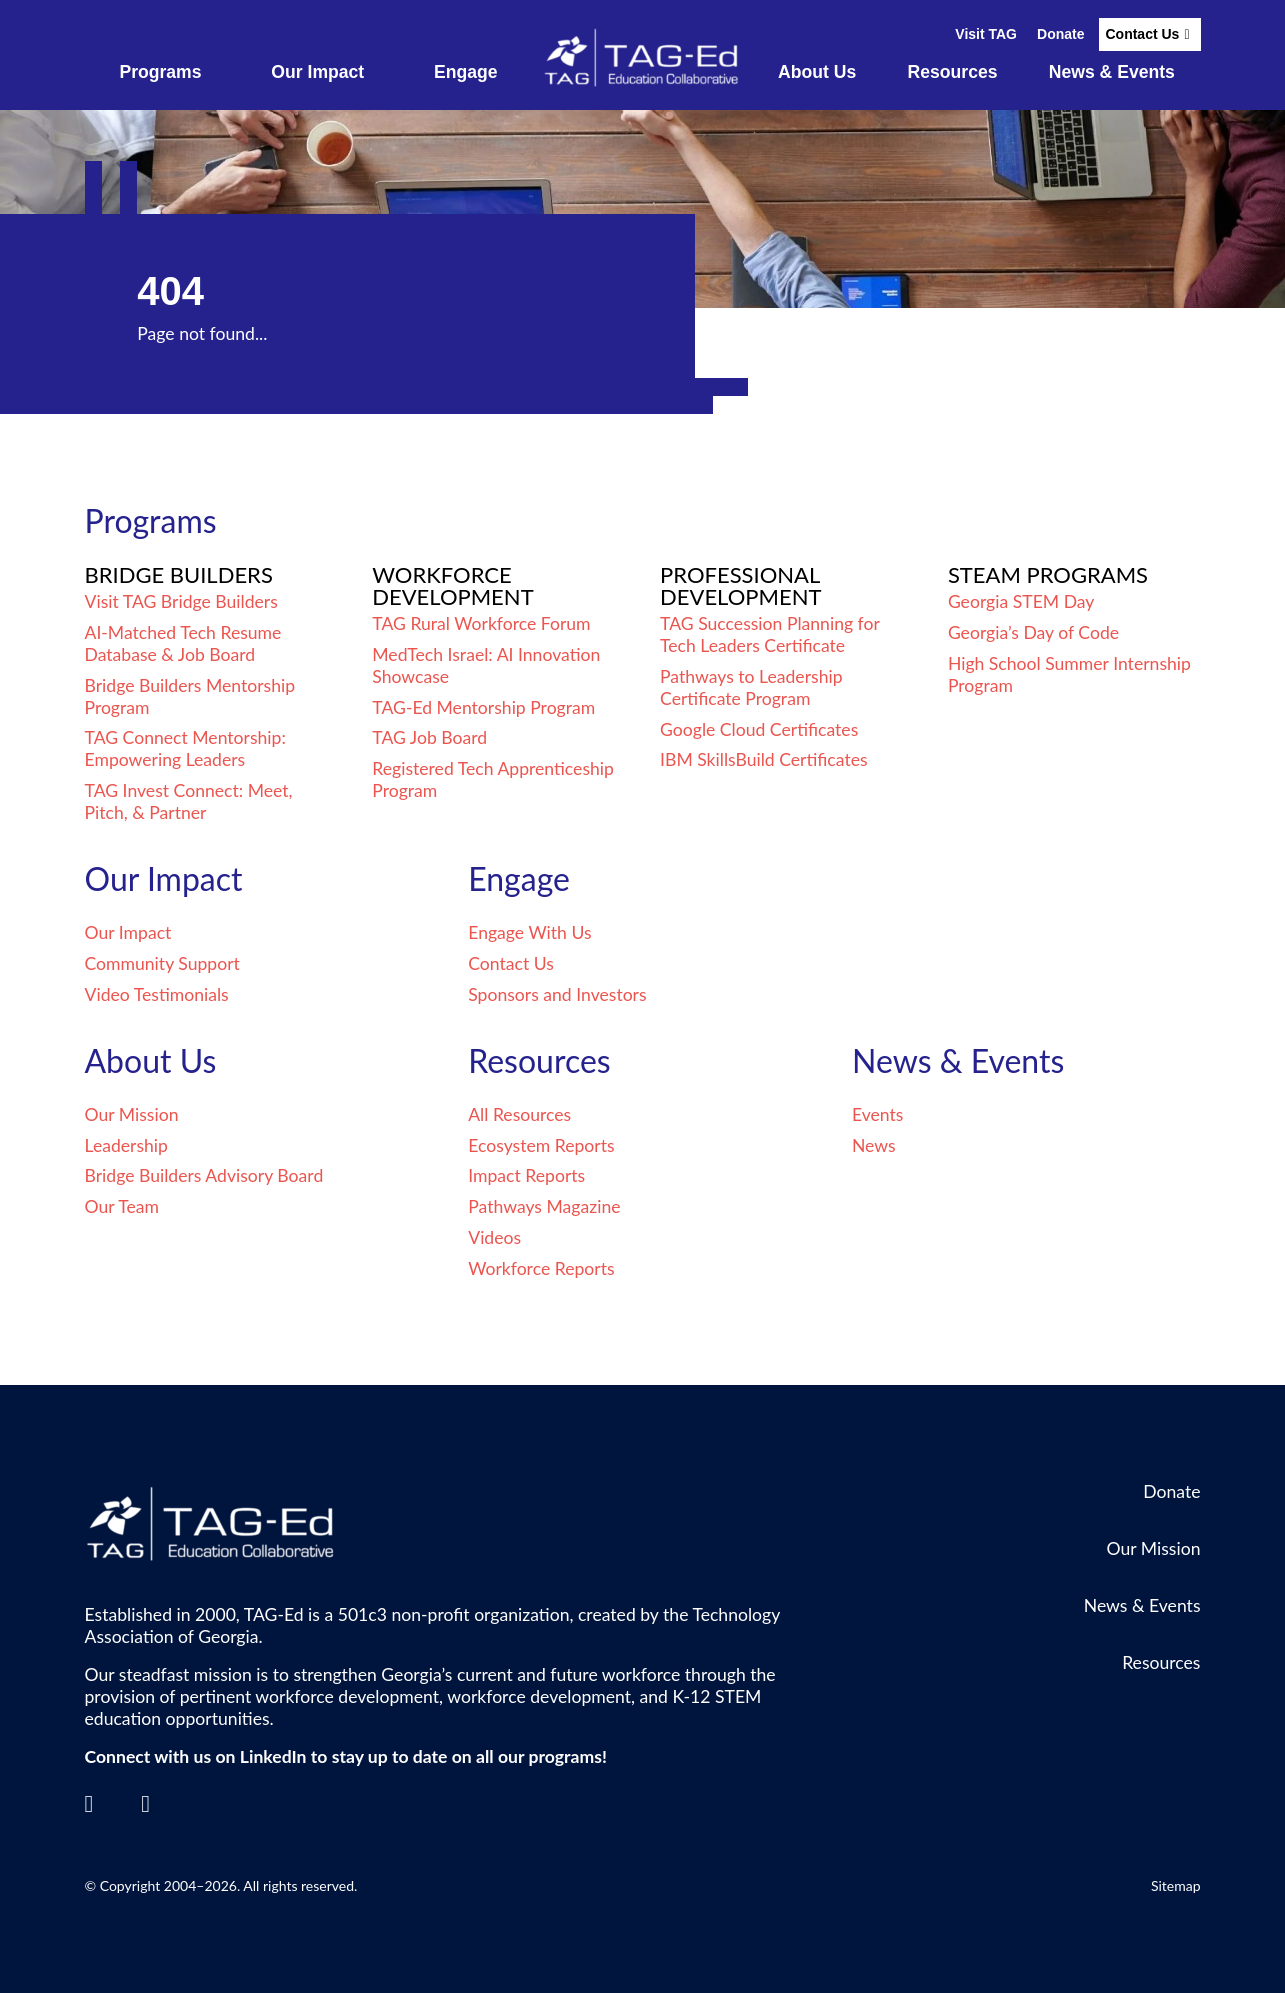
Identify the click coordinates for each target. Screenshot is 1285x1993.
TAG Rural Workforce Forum (481, 623)
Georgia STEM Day (1021, 601)
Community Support (162, 963)
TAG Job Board (429, 737)
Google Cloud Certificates (759, 729)
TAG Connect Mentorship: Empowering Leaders (185, 748)
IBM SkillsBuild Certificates (763, 759)
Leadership (126, 1145)
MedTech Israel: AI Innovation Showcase (486, 665)
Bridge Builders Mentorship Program (190, 696)
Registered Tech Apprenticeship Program (493, 779)
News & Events (1112, 72)
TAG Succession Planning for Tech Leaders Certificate (769, 634)
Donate (1060, 34)
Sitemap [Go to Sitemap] (1176, 1885)
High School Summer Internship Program (1069, 674)
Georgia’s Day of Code (1033, 632)
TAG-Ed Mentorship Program (483, 707)
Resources (953, 72)
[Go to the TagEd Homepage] (643, 58)
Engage (466, 72)
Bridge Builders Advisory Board (204, 1175)
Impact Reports (526, 1175)
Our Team (122, 1206)
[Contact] (145, 1804)
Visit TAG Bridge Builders (181, 601)
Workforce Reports (541, 1268)
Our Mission (132, 1114)
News (874, 1145)
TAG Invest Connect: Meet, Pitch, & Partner (189, 801)
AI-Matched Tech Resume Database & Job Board (183, 643)
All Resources (519, 1114)
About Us (817, 72)
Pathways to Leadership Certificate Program (751, 687)
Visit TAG (986, 34)
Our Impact (317, 72)
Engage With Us (529, 932)
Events (878, 1114)
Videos (494, 1237)
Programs (160, 72)
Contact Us (1142, 34)
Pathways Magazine (544, 1206)
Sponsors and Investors (557, 994)
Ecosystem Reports (541, 1145)
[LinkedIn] (89, 1804)
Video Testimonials (157, 994)
